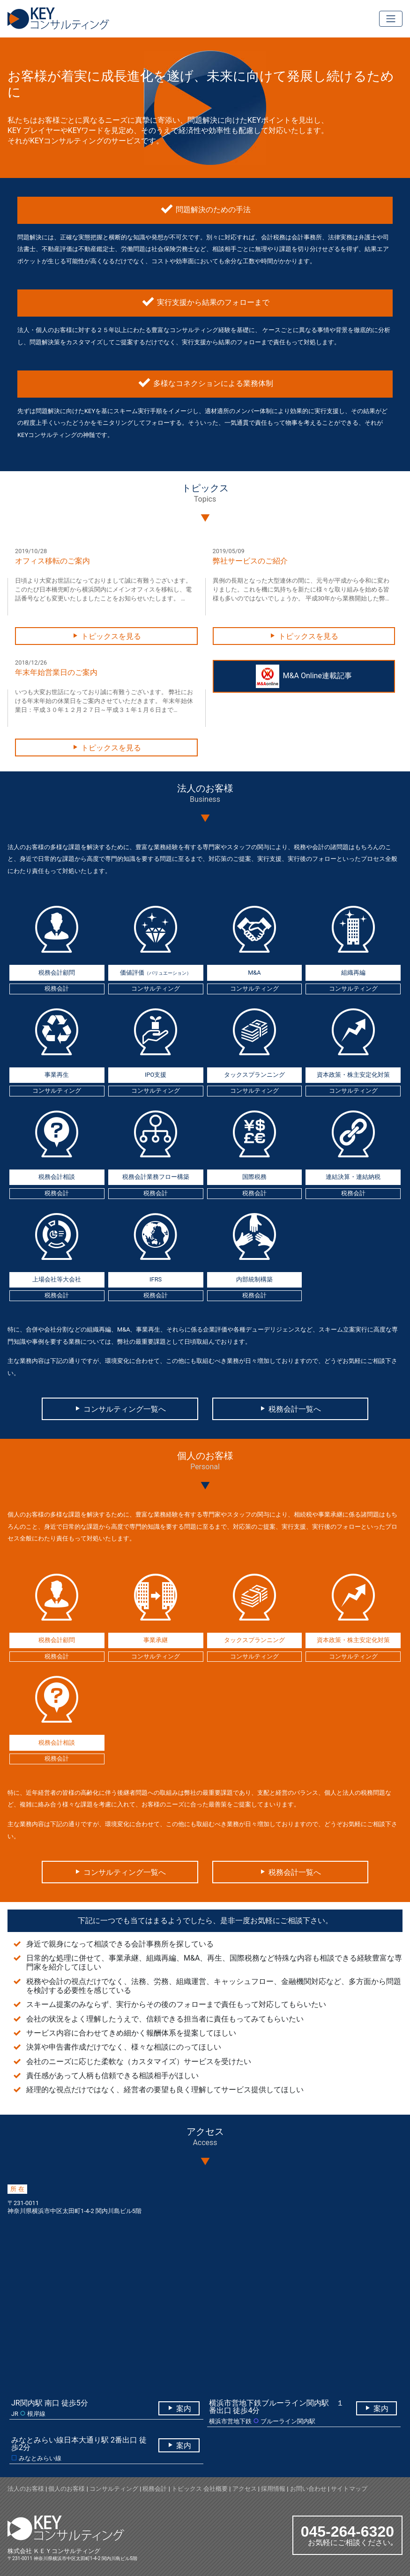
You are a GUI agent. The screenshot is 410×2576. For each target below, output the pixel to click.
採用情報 (273, 2488)
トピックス (186, 2488)
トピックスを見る (106, 636)
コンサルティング (113, 2488)
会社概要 (215, 2488)
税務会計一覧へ (290, 1409)
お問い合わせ (308, 2488)
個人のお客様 (66, 2488)
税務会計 (154, 2488)
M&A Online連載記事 (304, 676)
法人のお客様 (25, 2488)
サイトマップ (349, 2488)
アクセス (244, 2488)
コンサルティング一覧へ (120, 1409)
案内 (179, 2408)
